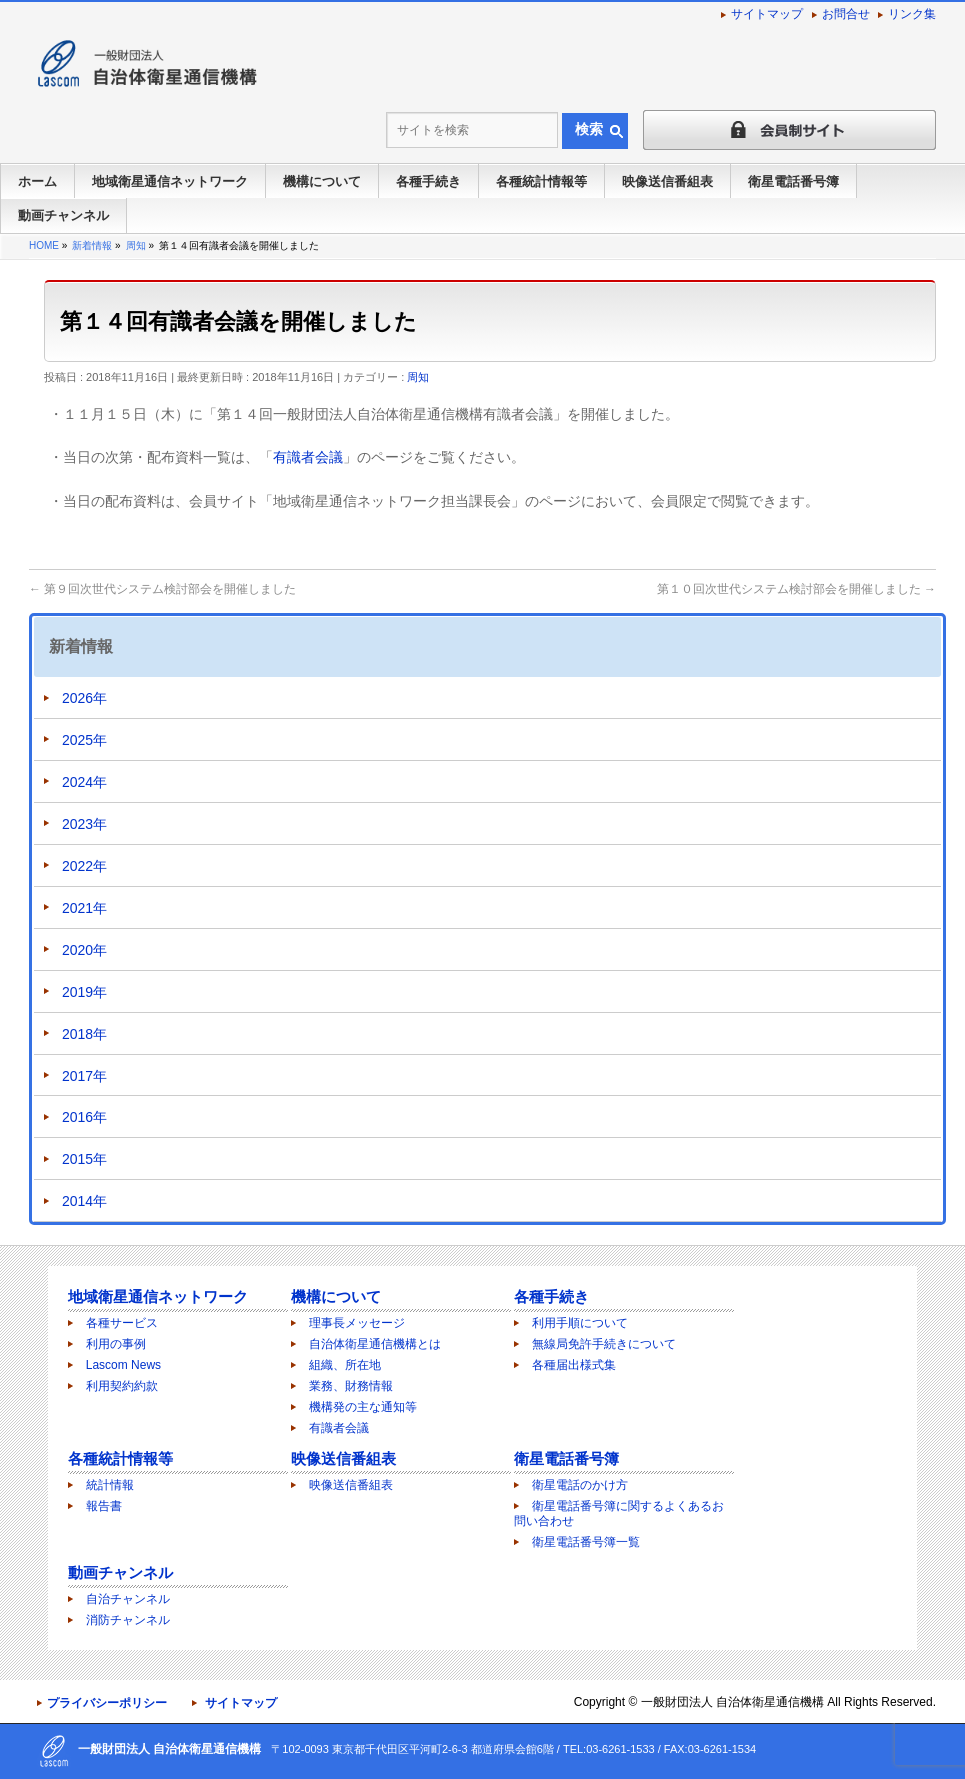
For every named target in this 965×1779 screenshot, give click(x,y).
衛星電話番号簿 (566, 1458)
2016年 (84, 1117)
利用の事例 (116, 1344)
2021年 (84, 908)
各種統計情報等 (120, 1458)
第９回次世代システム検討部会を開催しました (162, 589)
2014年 (84, 1201)
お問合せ (846, 14)
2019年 (84, 992)
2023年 (84, 824)
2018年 (84, 1034)
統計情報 (110, 1485)
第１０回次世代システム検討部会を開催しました (796, 589)
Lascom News (123, 1365)
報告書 (104, 1506)
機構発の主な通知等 (363, 1407)
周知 (418, 377)
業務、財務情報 (351, 1386)
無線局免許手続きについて (604, 1344)
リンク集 (912, 14)
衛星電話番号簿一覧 (586, 1542)
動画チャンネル (120, 1572)
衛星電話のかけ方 (580, 1485)
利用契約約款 (122, 1386)
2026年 (84, 698)
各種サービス (122, 1323)
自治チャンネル (128, 1599)
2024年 (84, 782)
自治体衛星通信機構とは (375, 1344)
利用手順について (580, 1323)
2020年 (84, 950)
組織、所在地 (345, 1365)
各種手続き (551, 1296)
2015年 (84, 1159)
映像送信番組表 (343, 1458)
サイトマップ (767, 14)
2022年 (84, 866)
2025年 (84, 740)
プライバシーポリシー (107, 1703)
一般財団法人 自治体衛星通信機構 (732, 1702)
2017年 (84, 1076)
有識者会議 (308, 457)
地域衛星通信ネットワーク (158, 1296)
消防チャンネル (128, 1620)
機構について (336, 1296)
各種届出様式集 (574, 1365)
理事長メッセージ (357, 1323)
